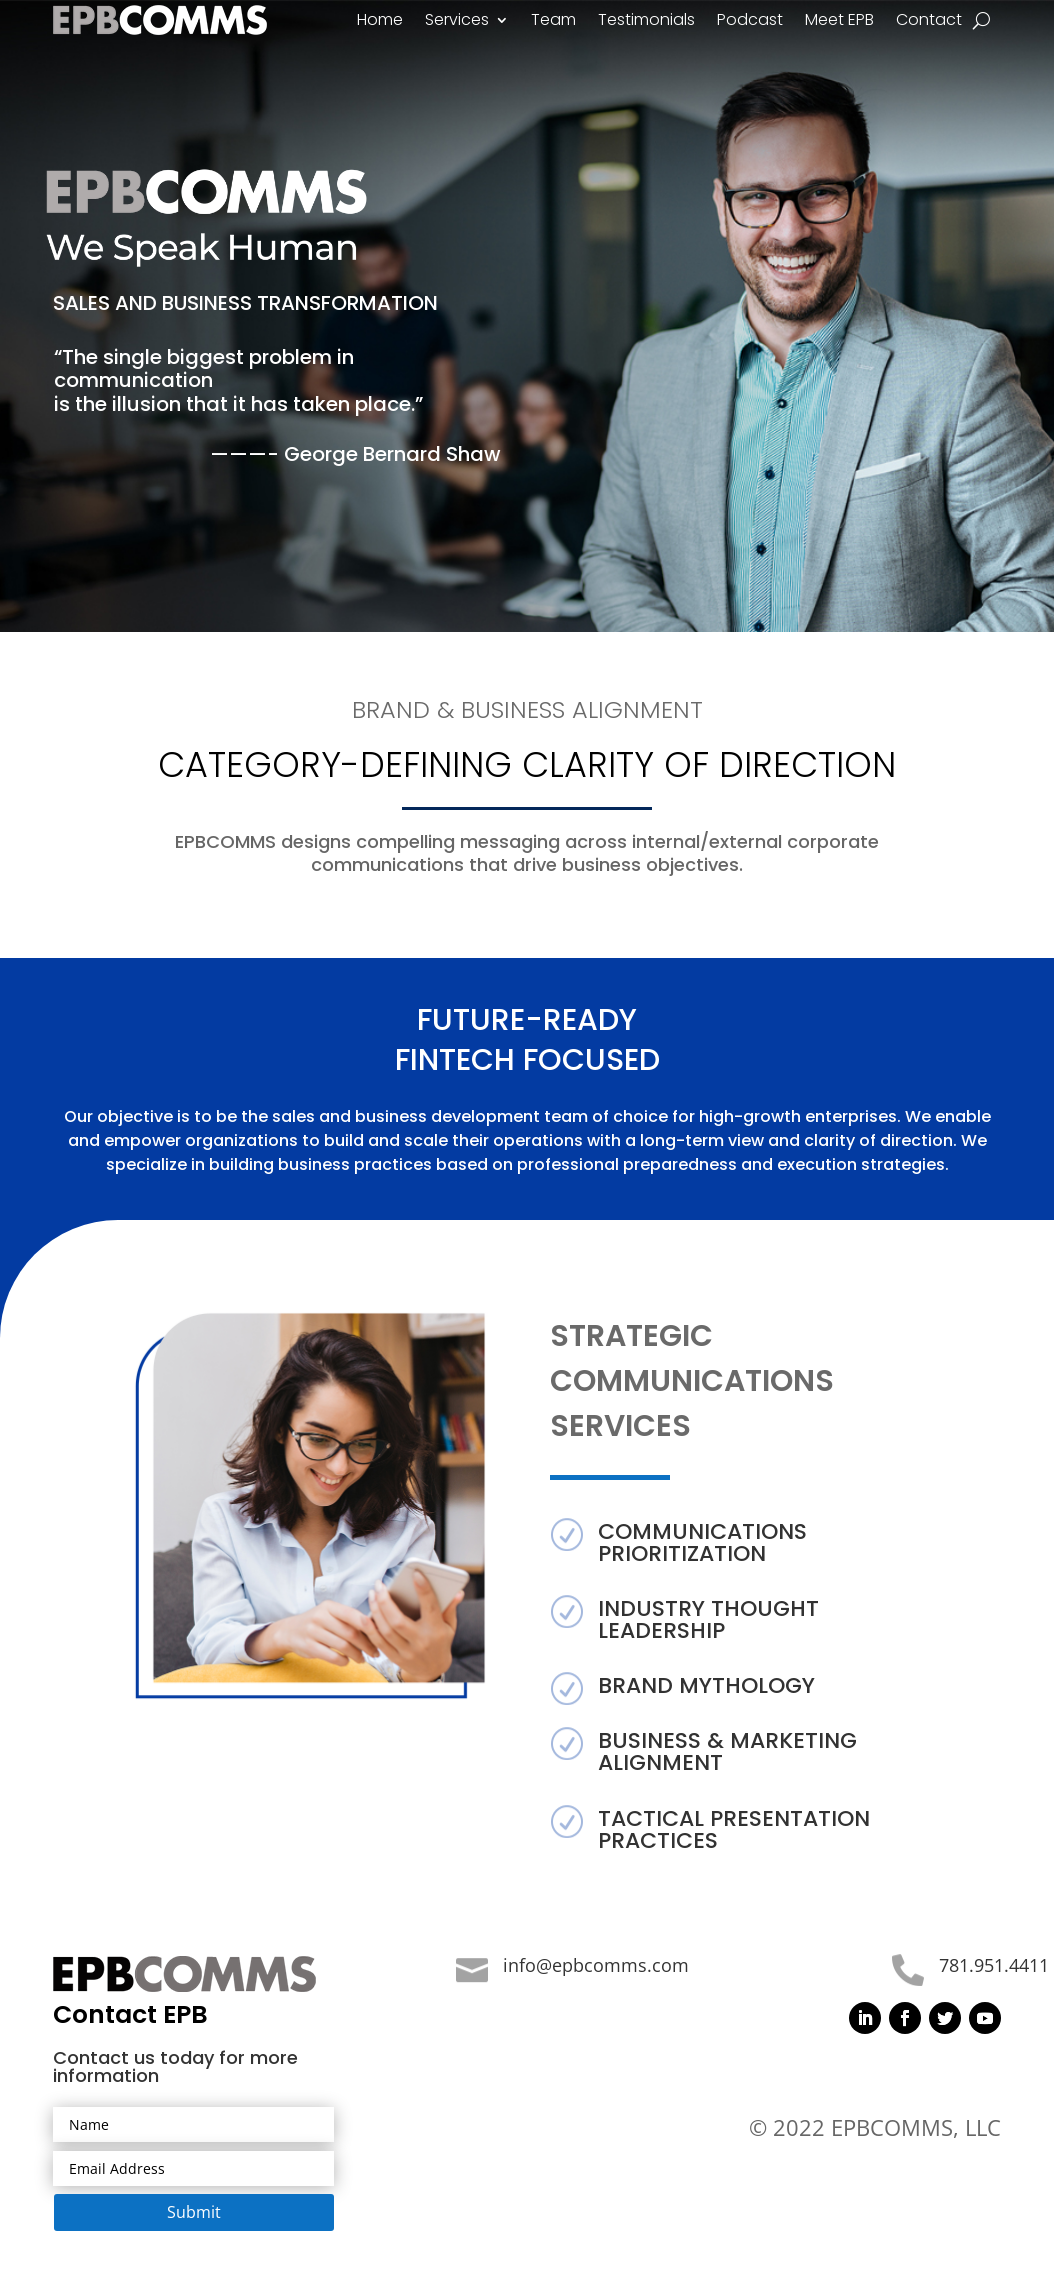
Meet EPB (839, 22)
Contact (929, 22)
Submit (194, 2212)
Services (457, 22)
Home (380, 22)
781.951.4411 (994, 1965)
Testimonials (646, 22)
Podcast (750, 22)
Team (553, 22)
